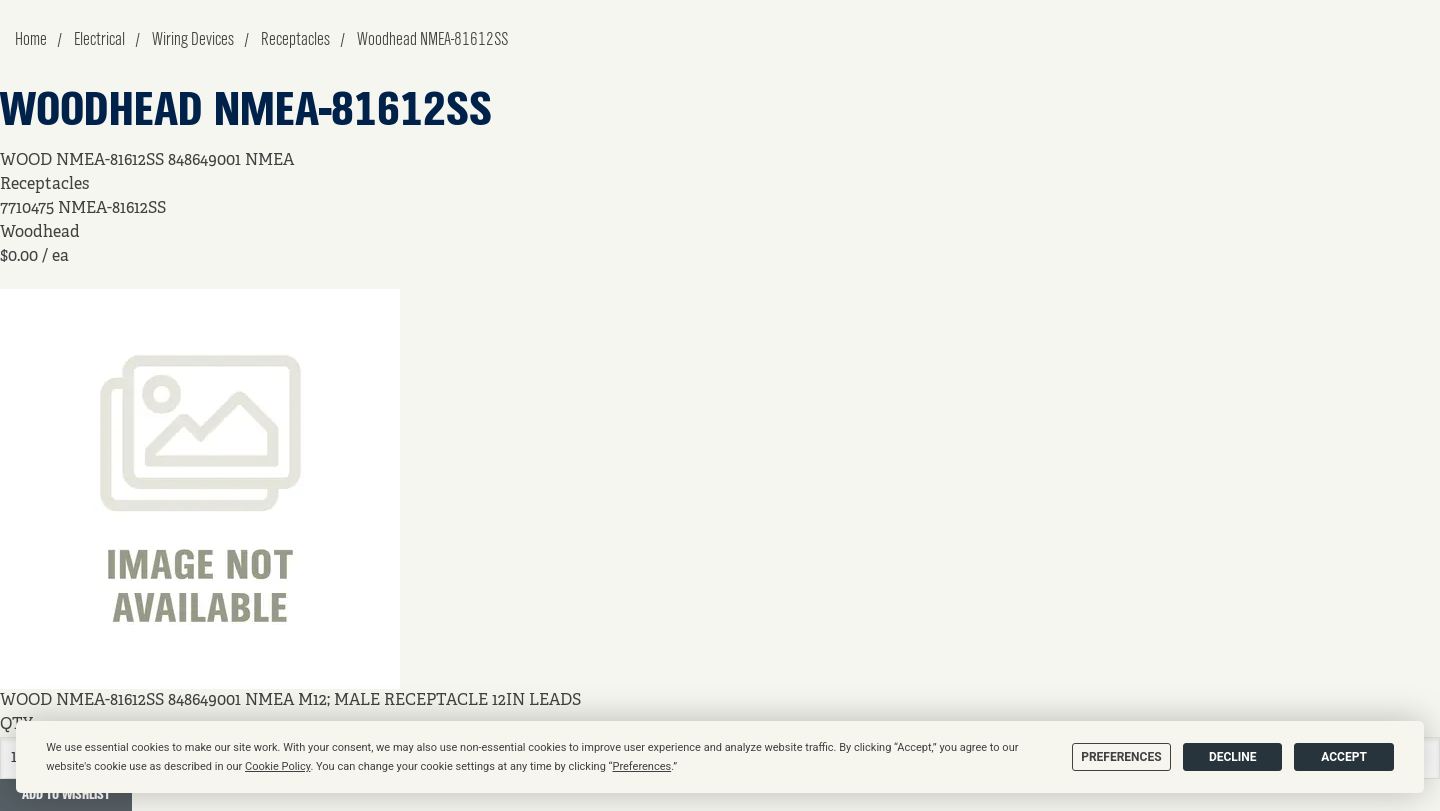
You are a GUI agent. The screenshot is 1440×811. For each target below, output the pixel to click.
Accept (1344, 757)
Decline (1233, 757)
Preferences (1121, 757)
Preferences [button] (641, 766)
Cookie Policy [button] (277, 766)
